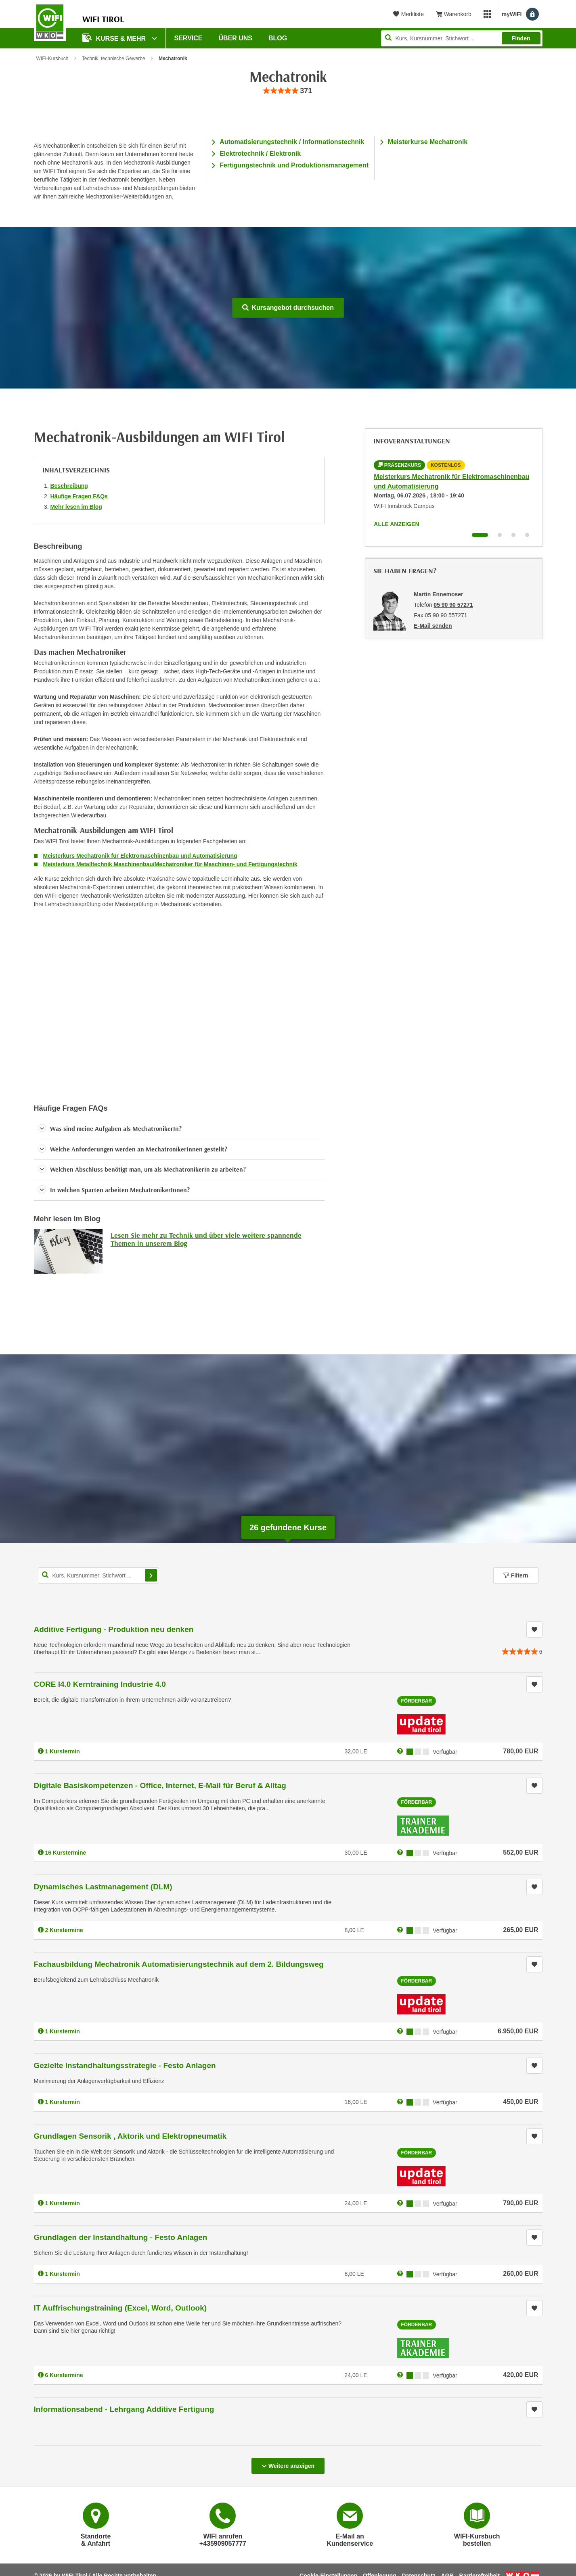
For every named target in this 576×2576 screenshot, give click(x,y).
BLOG (277, 38)
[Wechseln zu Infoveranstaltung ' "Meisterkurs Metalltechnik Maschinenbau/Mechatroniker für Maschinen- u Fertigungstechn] (527, 535)
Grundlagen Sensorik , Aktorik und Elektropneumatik (130, 2136)
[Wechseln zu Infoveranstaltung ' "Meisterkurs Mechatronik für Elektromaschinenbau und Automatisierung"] (480, 535)
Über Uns (235, 38)
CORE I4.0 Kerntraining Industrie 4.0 (100, 1684)
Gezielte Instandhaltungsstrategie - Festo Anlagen (125, 2065)
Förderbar (416, 1701)
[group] (288, 91)
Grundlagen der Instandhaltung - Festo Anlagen (120, 2237)
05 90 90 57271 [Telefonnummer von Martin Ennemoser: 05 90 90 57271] (453, 605)
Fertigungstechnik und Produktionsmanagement (294, 165)
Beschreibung (69, 486)
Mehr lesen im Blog (76, 507)
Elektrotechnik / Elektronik (260, 153)
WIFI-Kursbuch (52, 58)
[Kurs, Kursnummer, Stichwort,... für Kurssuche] (98, 1575)
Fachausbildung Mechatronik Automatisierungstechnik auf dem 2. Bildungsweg (179, 1964)
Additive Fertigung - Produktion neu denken (114, 1629)
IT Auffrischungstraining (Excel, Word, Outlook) (120, 2308)
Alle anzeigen (396, 524)
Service (188, 38)
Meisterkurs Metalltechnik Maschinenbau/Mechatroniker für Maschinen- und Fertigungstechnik (170, 864)
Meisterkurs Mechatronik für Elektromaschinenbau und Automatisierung (140, 855)
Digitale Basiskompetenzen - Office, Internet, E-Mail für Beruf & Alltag (160, 1785)
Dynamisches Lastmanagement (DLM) (103, 1886)
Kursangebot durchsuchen (288, 307)
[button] (179, 1129)
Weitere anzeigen (288, 2463)
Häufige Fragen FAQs (79, 496)
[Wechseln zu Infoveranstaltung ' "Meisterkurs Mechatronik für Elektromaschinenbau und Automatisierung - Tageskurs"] (500, 535)
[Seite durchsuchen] (461, 38)
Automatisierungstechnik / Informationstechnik (292, 141)
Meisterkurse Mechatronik (427, 141)
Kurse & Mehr (115, 38)
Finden (521, 38)
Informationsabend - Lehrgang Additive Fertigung (124, 2409)
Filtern (515, 1575)
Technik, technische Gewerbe (113, 58)
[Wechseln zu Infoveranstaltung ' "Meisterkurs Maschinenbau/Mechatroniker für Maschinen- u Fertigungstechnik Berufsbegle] (513, 535)
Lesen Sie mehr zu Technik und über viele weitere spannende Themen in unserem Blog (206, 1239)
